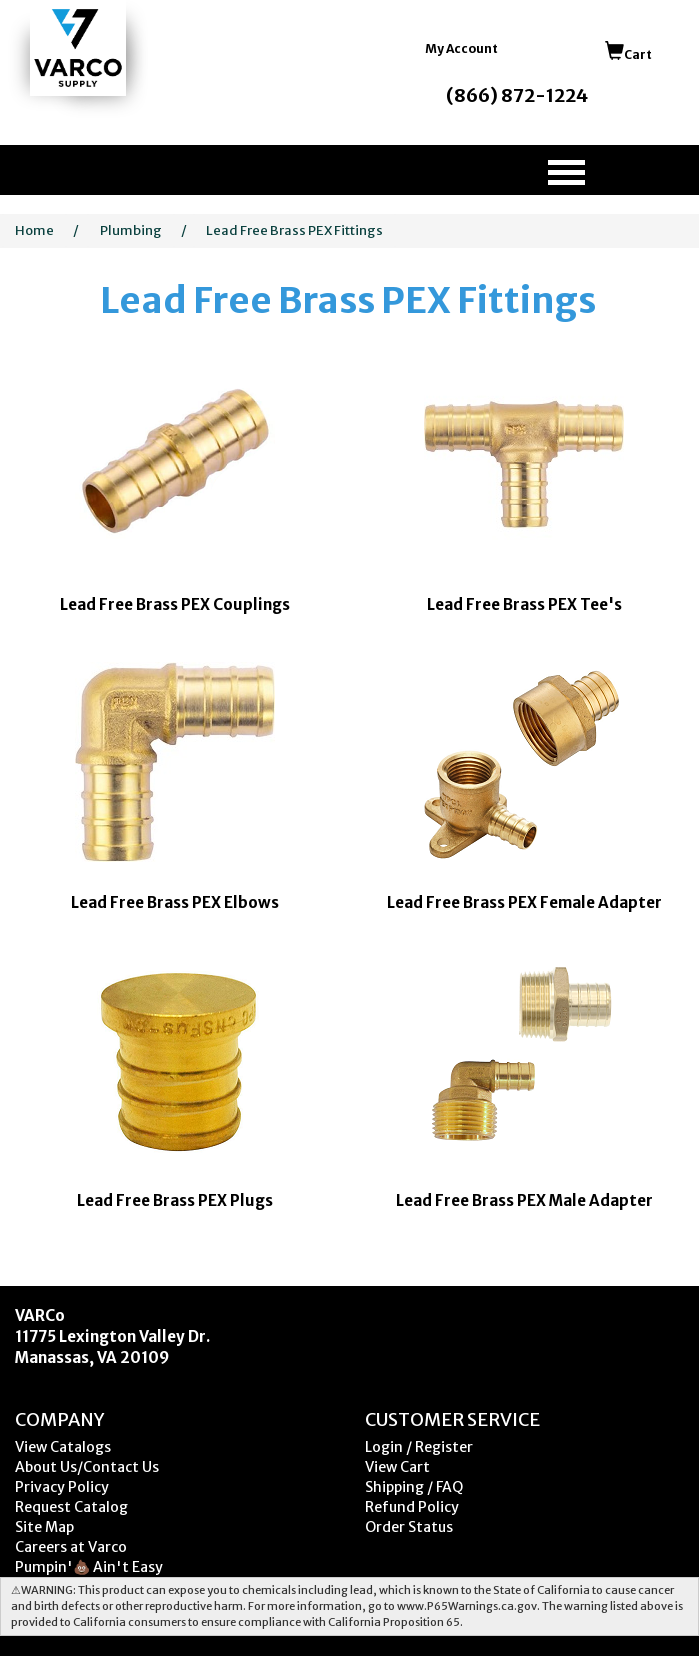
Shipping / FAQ (414, 1487)
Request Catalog (71, 1507)
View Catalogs (63, 1447)
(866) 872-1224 (517, 95)
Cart (628, 54)
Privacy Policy (62, 1487)
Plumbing (131, 230)
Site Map (44, 1527)
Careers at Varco (71, 1547)
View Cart (397, 1467)
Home (34, 230)
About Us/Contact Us (87, 1467)
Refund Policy (412, 1507)
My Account (461, 48)
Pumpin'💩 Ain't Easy (89, 1567)
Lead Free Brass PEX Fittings (294, 230)
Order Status (409, 1527)
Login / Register (419, 1447)
